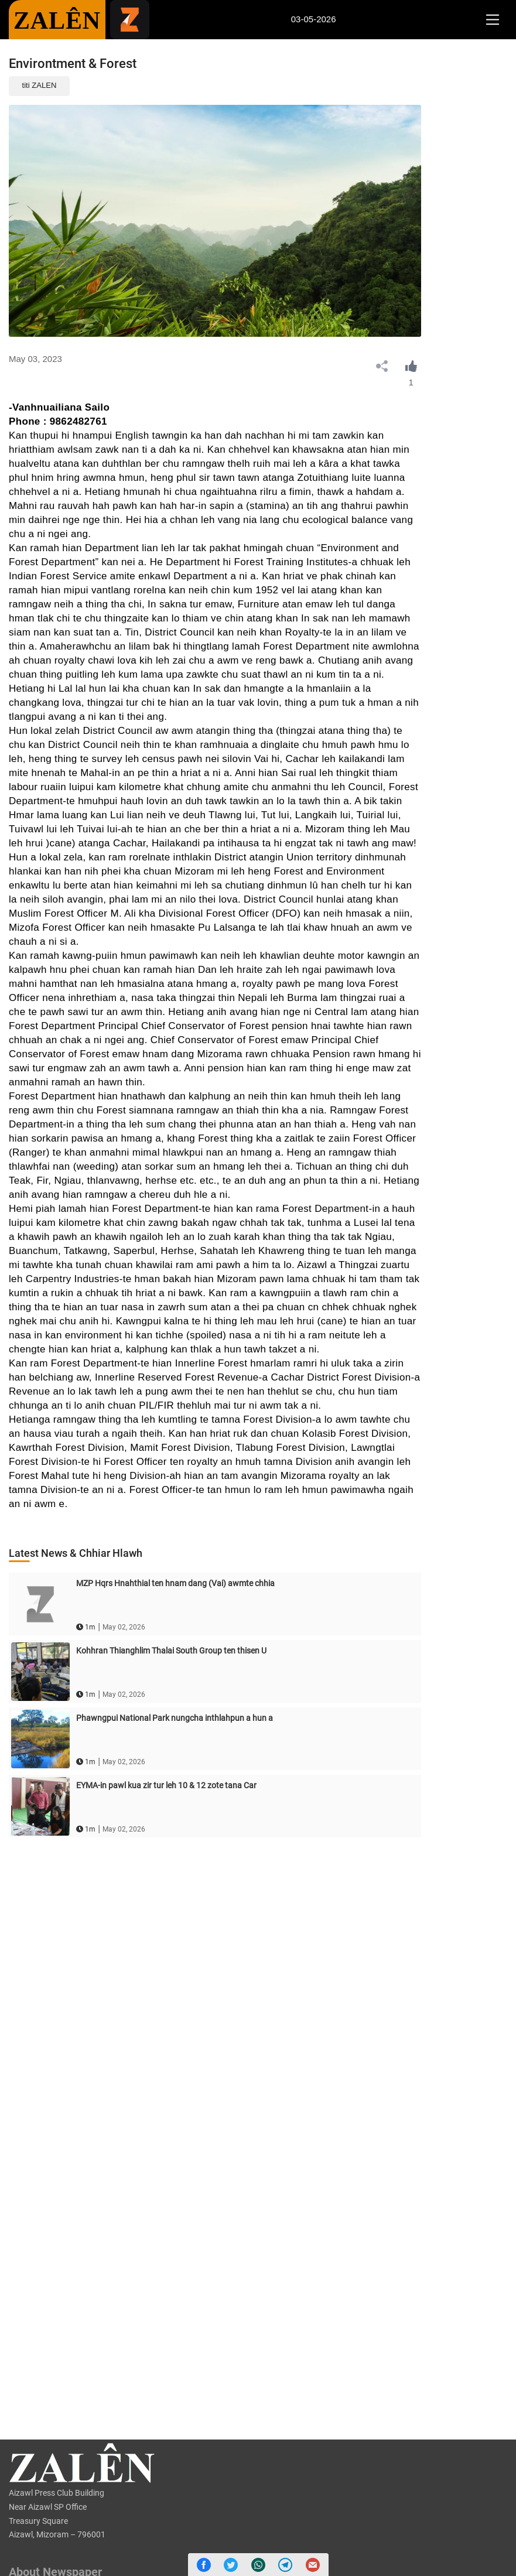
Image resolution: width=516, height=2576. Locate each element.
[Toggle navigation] (492, 19)
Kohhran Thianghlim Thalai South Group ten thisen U (171, 1650)
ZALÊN (57, 20)
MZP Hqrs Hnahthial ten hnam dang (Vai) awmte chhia (175, 1583)
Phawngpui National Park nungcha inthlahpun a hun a (174, 1718)
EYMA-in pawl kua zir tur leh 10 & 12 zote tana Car (166, 1785)
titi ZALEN (39, 85)
